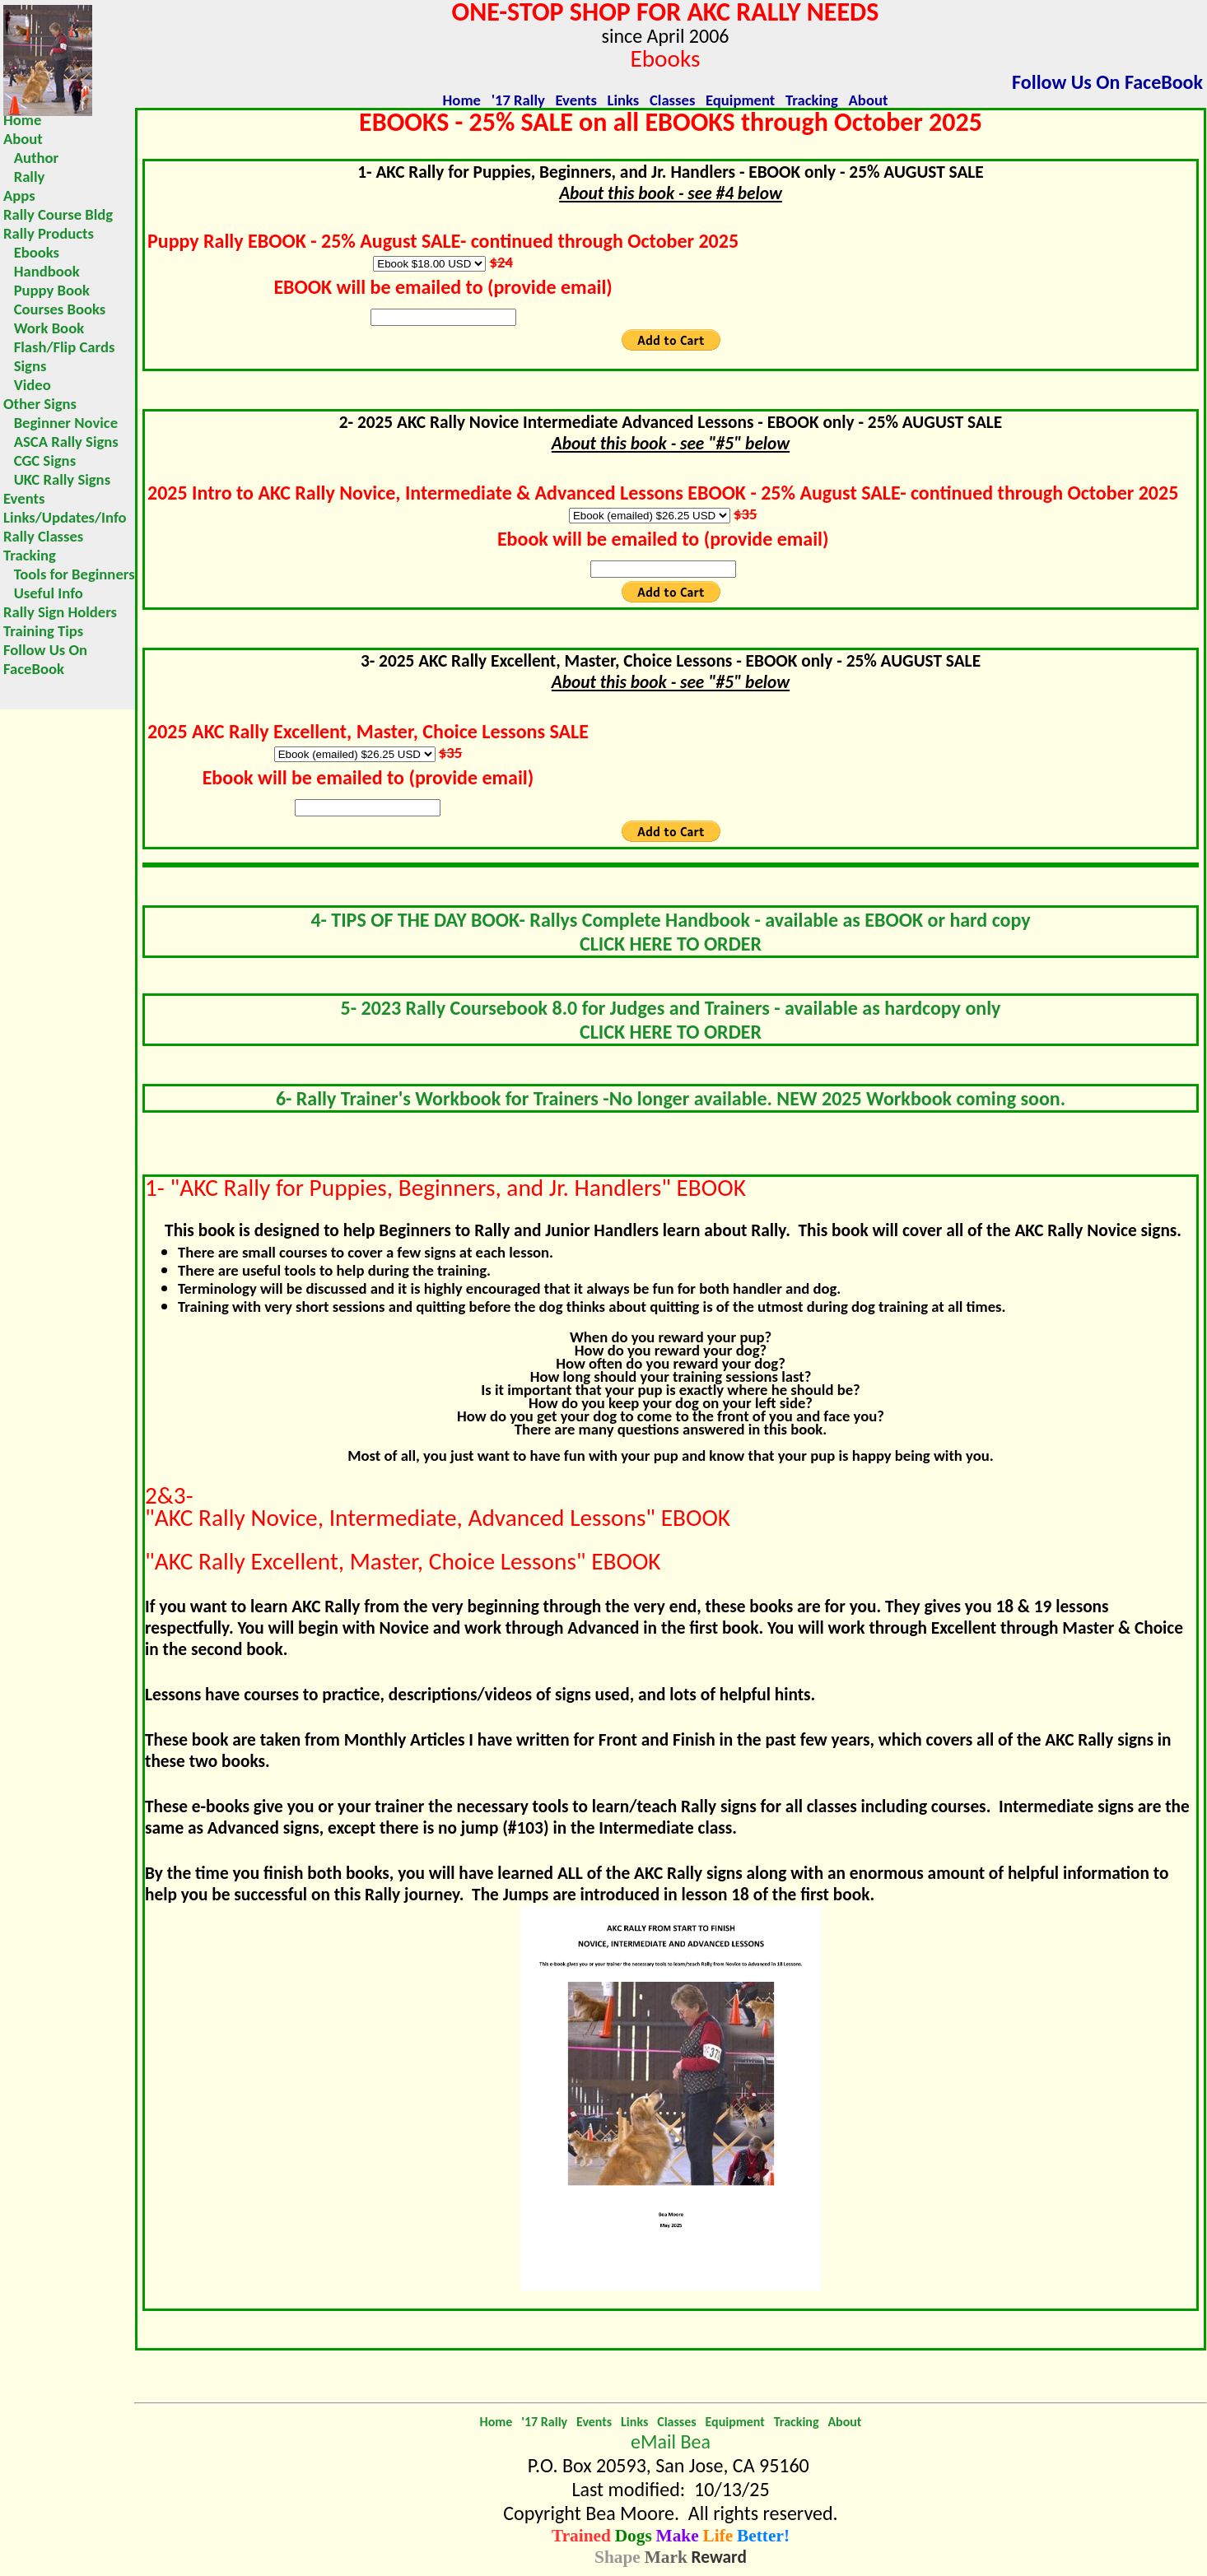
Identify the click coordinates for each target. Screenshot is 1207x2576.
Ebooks (31, 252)
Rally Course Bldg (58, 214)
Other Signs (40, 403)
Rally (23, 176)
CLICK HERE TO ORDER (671, 944)
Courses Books (54, 309)
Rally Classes (43, 536)
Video (27, 384)
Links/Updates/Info (65, 517)
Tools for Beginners (69, 574)
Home (462, 100)
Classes (672, 100)
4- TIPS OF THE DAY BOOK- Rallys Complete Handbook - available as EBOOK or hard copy (670, 920)
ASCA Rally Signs (61, 441)
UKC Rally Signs (56, 479)
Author (30, 157)
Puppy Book (46, 290)
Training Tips (43, 630)
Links (624, 100)
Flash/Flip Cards (58, 346)
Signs (24, 365)
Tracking (811, 100)
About (868, 100)
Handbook (41, 271)
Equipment (740, 100)
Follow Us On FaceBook (1107, 82)
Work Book (43, 328)
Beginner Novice (60, 422)
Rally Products (48, 233)
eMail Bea (671, 2441)
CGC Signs (39, 460)
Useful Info (43, 593)
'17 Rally (518, 100)
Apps (19, 195)
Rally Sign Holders (60, 611)
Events (575, 100)
